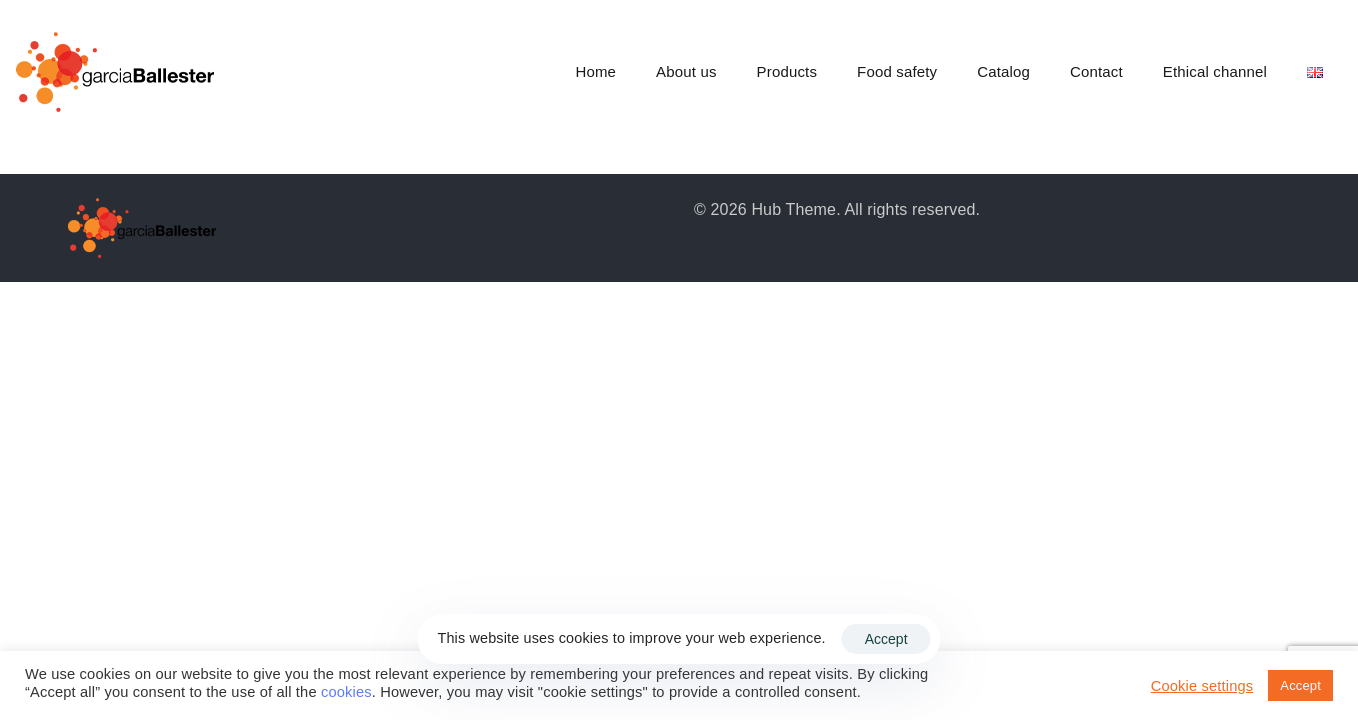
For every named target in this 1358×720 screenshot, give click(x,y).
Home (595, 71)
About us (686, 71)
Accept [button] (1300, 685)
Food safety (897, 71)
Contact (1096, 71)
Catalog (1003, 71)
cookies (346, 692)
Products (787, 71)
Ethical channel (1215, 71)
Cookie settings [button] (1202, 686)
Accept (886, 639)
